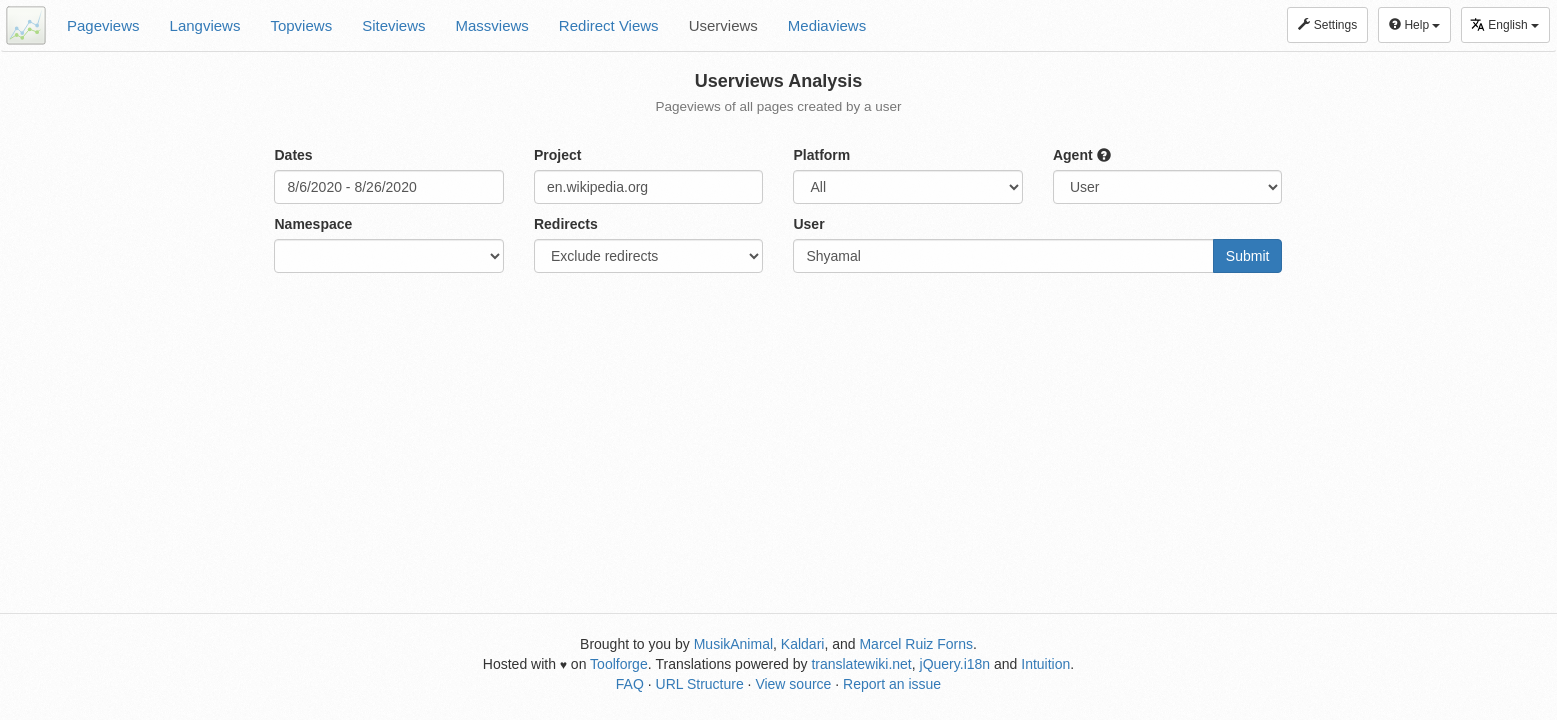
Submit (1248, 256)
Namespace (313, 224)
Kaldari (803, 644)
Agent (1082, 155)
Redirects (566, 224)
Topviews (301, 25)
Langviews (205, 25)
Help (1414, 25)
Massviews (492, 25)
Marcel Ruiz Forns (916, 644)
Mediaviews (827, 25)
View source (793, 684)
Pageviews (103, 25)
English (1504, 24)
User (808, 224)
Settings (1327, 25)
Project (557, 155)
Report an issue (892, 684)
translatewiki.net (861, 664)
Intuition (1045, 664)
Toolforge (619, 664)
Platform (821, 155)
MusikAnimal (733, 644)
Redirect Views (609, 25)
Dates (293, 155)
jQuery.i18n (955, 664)
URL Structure (700, 684)
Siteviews (393, 25)
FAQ (630, 684)
